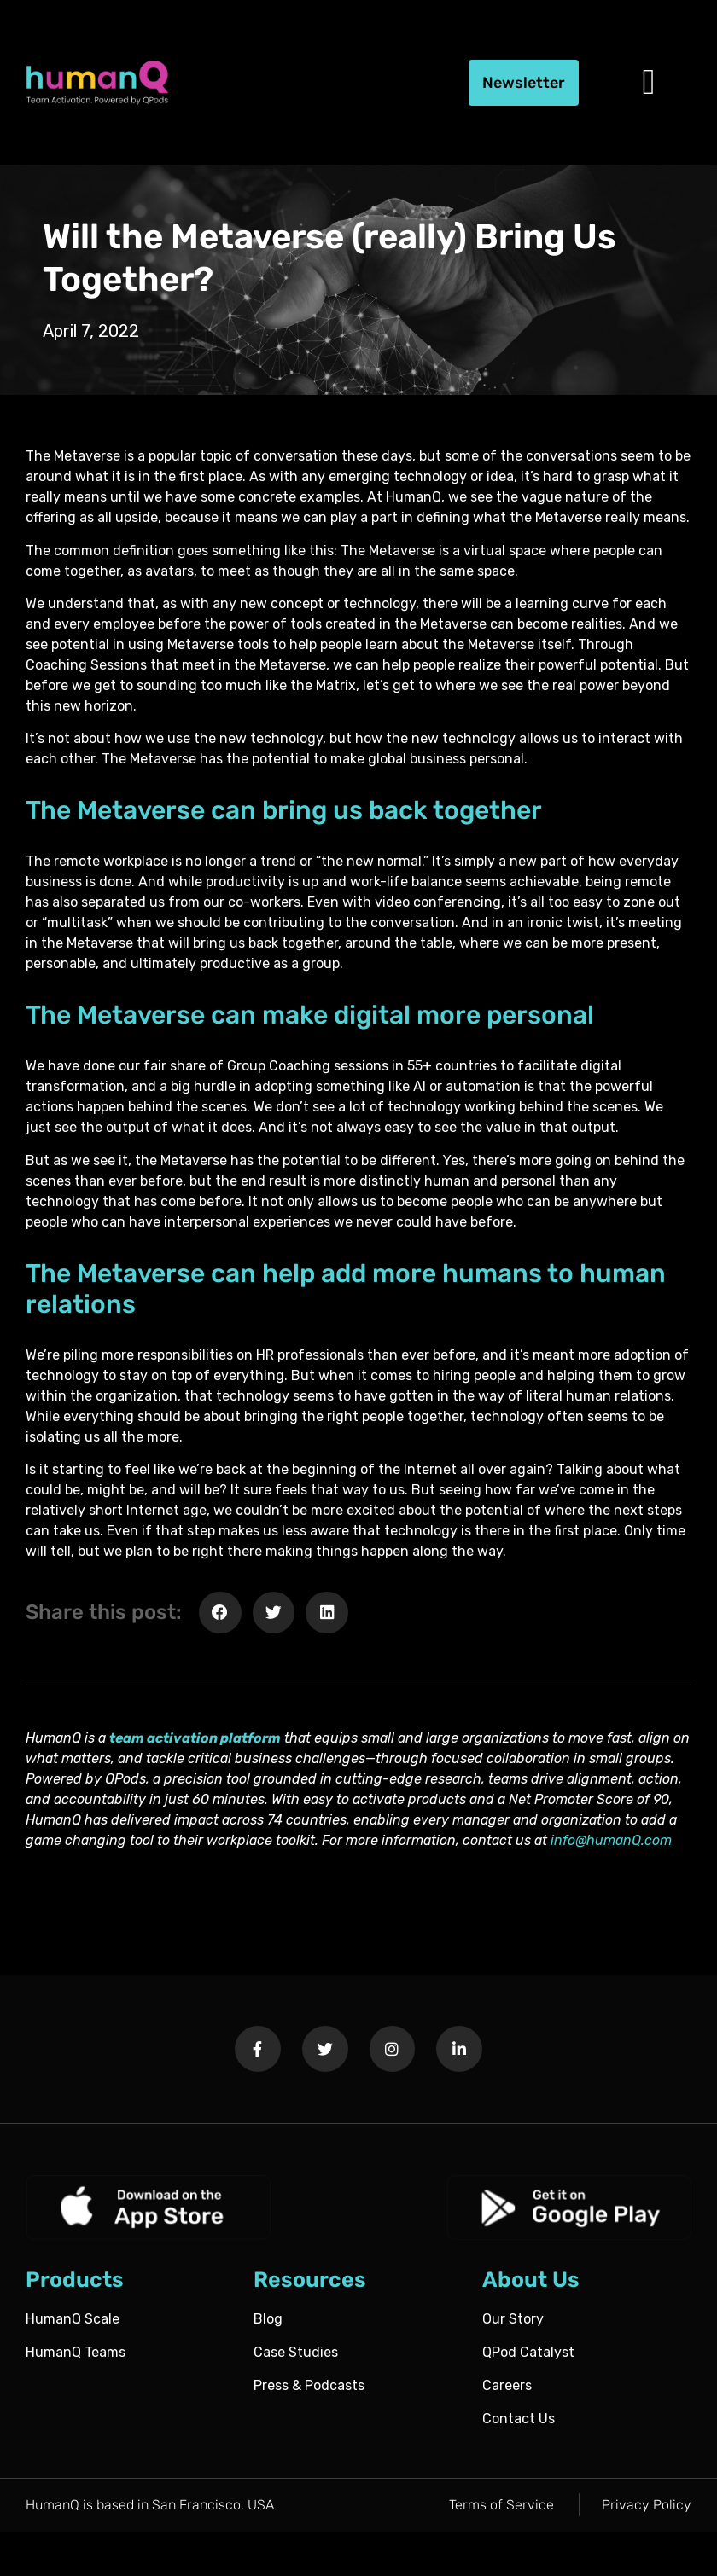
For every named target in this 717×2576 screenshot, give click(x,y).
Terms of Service (501, 2505)
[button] (648, 83)
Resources (310, 2279)
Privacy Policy (646, 2505)
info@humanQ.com (611, 1840)
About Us (531, 2279)
